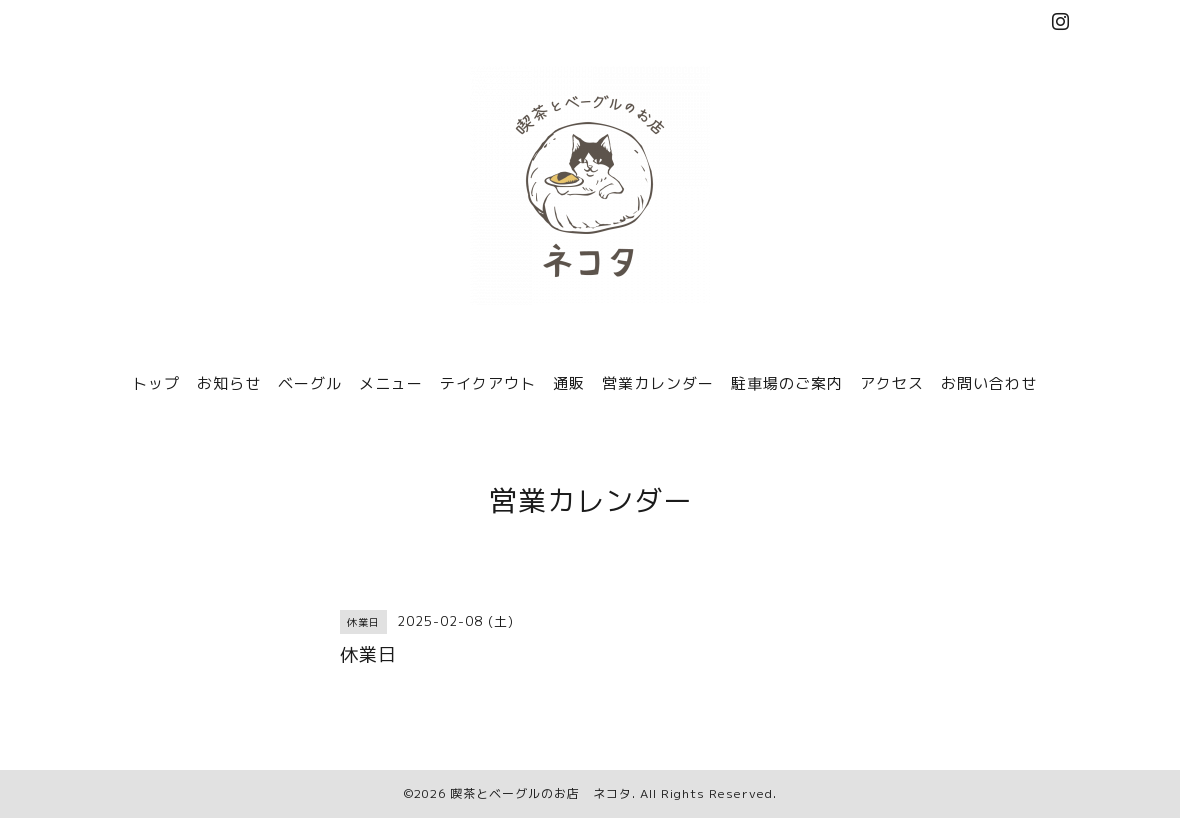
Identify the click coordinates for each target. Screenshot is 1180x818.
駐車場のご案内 (787, 383)
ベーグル (310, 383)
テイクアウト (488, 383)
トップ (156, 383)
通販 (569, 383)
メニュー (391, 383)
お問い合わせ (989, 383)
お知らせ (229, 383)
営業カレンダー (658, 383)
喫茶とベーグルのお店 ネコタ (541, 793)
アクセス (892, 383)
